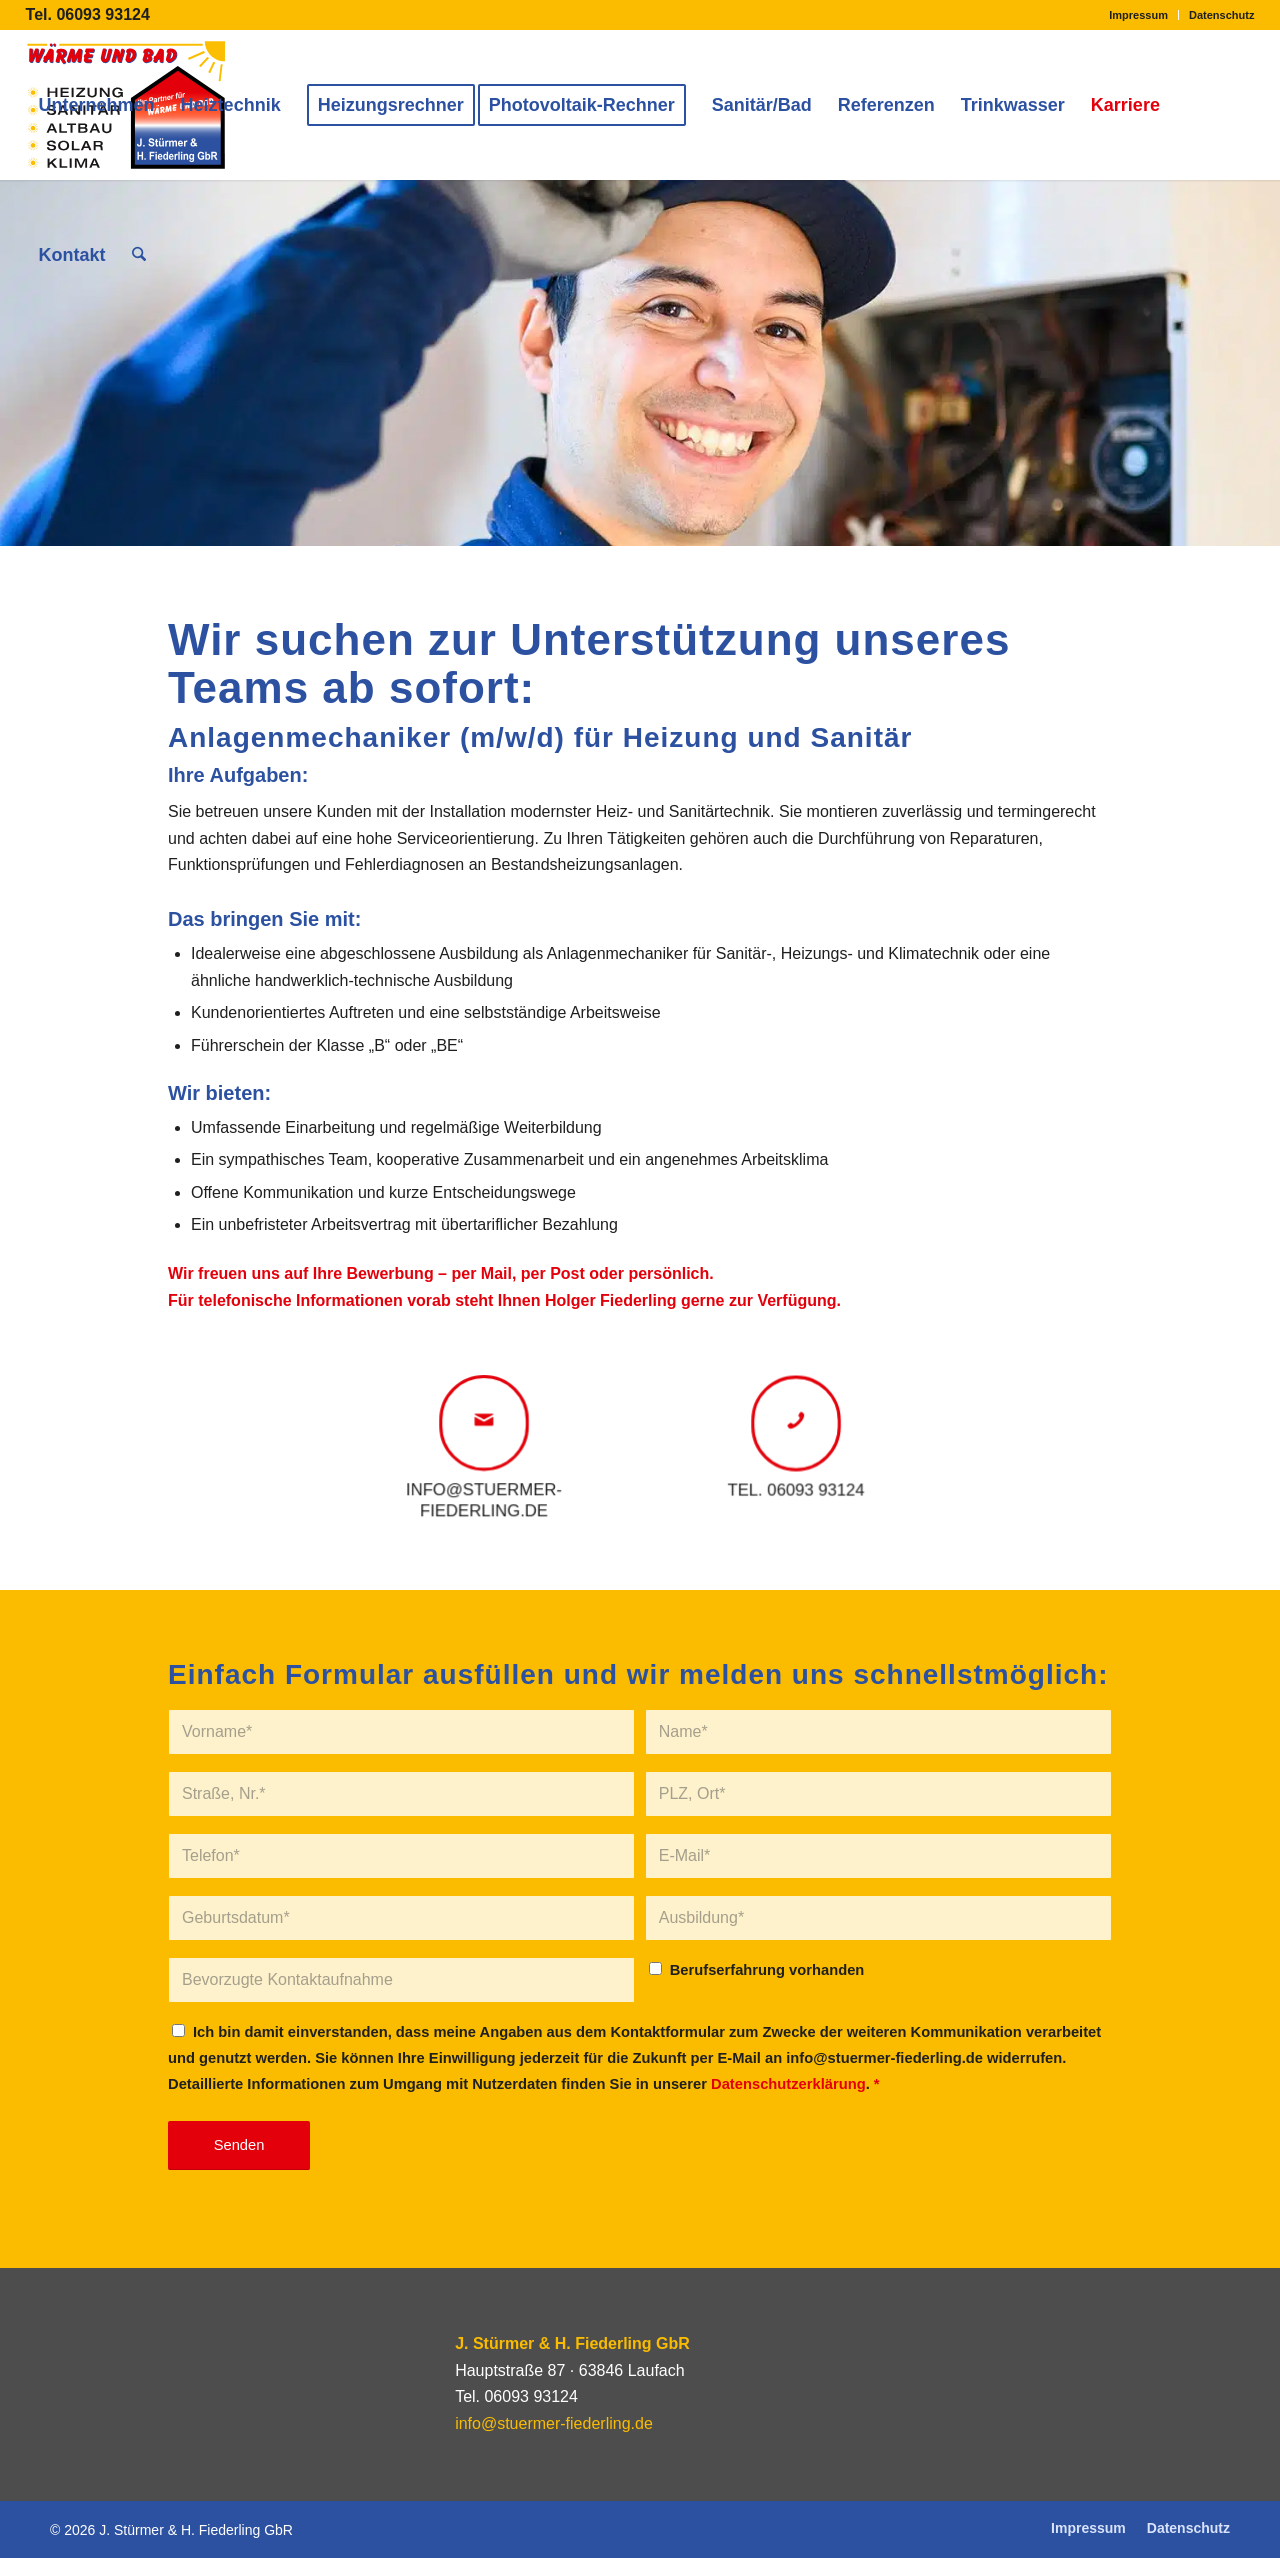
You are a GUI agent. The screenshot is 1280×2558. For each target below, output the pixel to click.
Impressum (1138, 15)
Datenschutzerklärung (788, 2084)
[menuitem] (1139, 15)
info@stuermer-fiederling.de (554, 2423)
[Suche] (139, 255)
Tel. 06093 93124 (88, 14)
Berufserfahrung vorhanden (767, 1970)
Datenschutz (1221, 15)
